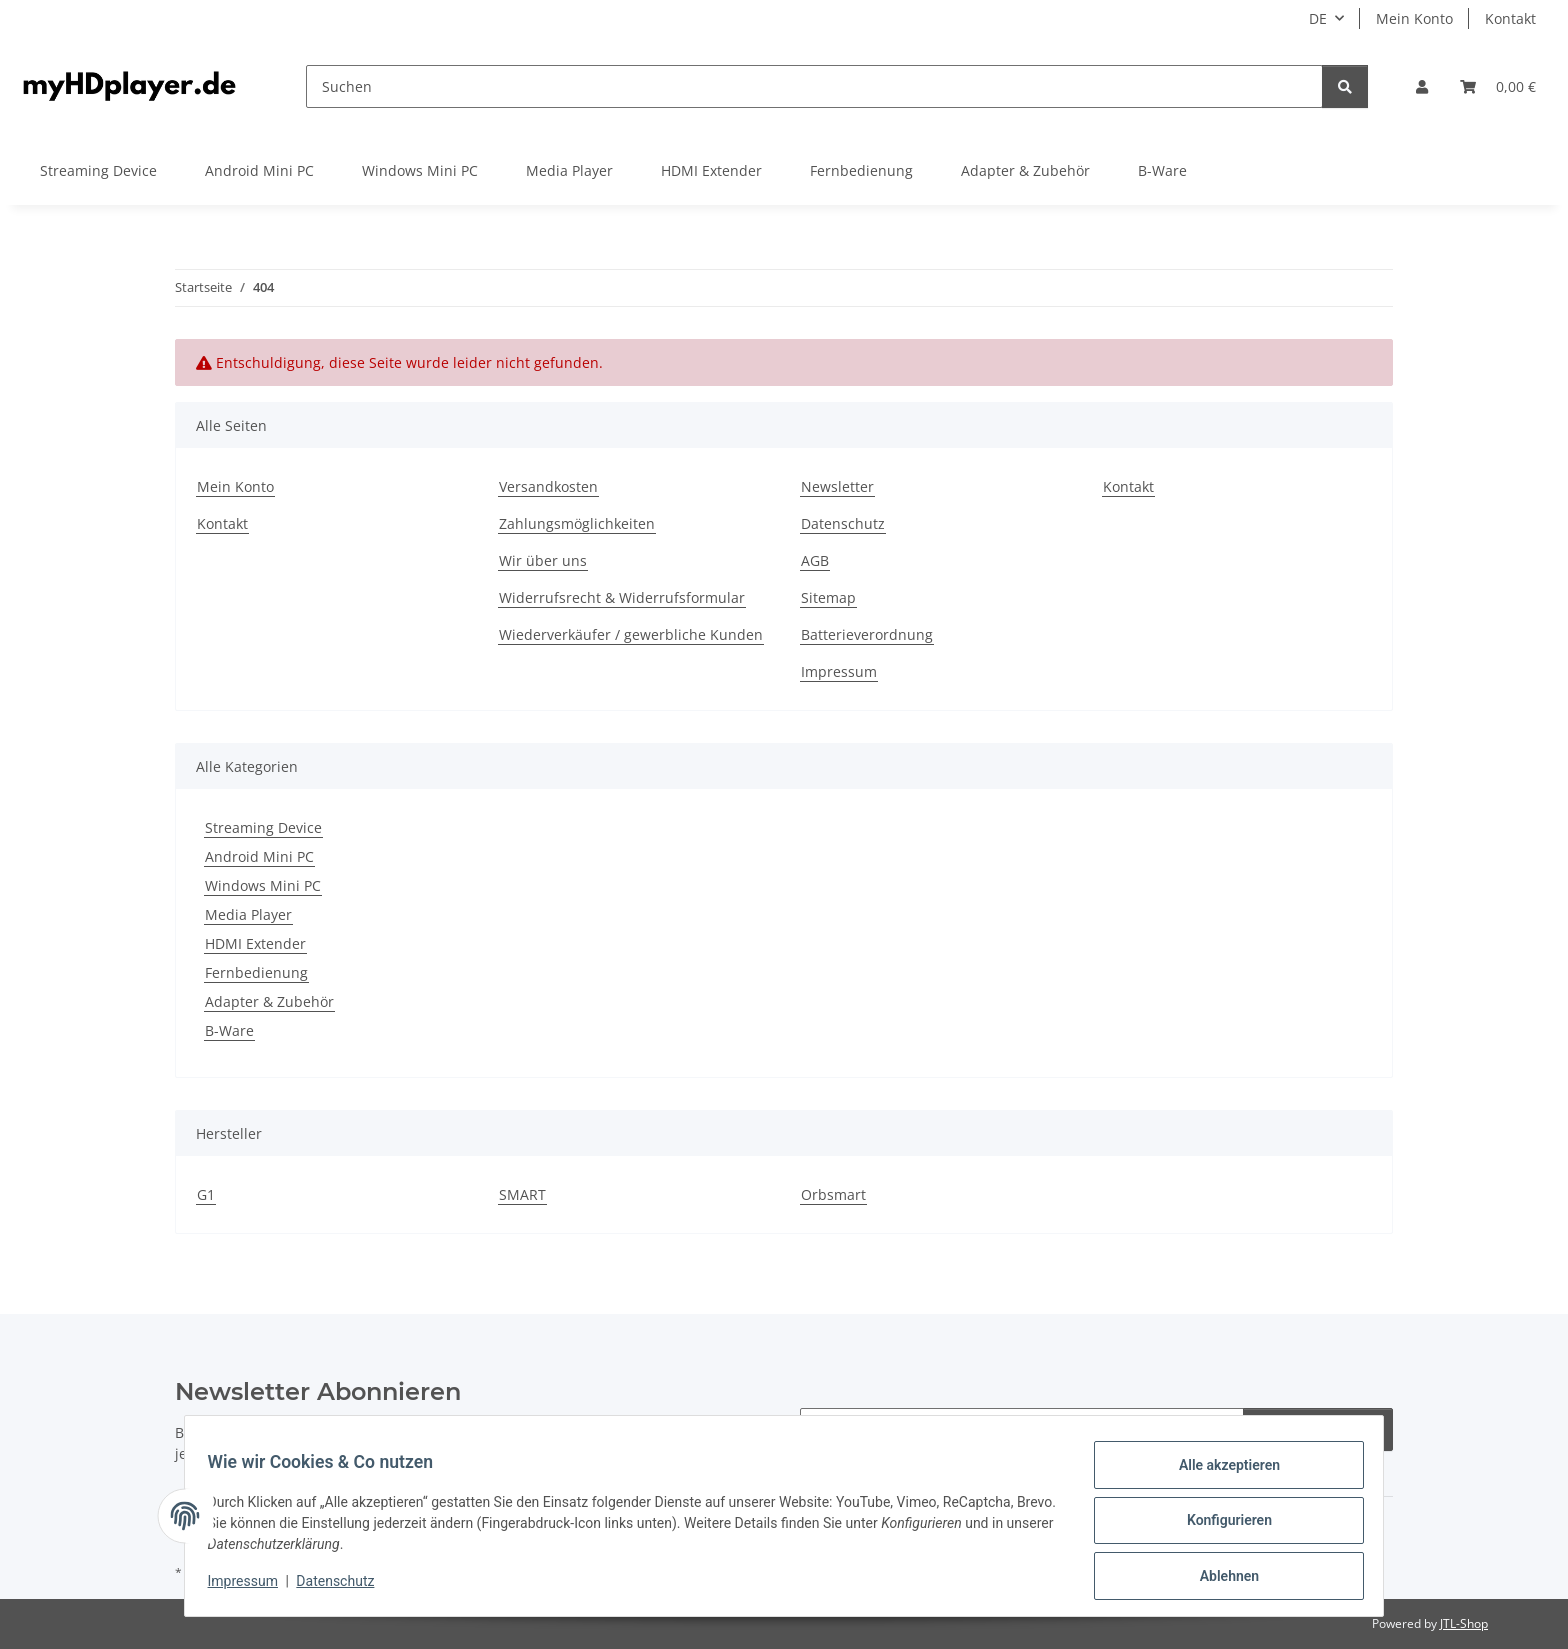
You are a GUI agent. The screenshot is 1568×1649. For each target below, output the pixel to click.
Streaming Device (263, 827)
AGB (815, 560)
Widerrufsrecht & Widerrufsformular (622, 597)
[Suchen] (814, 86)
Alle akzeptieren (1219, 1474)
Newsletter (837, 486)
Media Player (248, 914)
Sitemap (828, 597)
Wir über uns (543, 560)
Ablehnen (1219, 1578)
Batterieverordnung (867, 634)
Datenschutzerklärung (524, 1432)
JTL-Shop (1464, 1623)
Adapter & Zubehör (269, 1001)
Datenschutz (345, 1587)
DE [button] (1318, 18)
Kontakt (1510, 18)
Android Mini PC (259, 856)
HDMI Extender (255, 943)
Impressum (252, 1587)
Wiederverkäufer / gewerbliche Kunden (631, 634)
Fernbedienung (256, 972)
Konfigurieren (1219, 1526)
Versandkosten (548, 486)
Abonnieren (1318, 1429)
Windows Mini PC (263, 885)
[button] (1422, 86)
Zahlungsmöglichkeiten (577, 523)
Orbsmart (833, 1194)
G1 (206, 1194)
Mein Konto (1414, 18)
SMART (522, 1194)
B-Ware (229, 1030)
